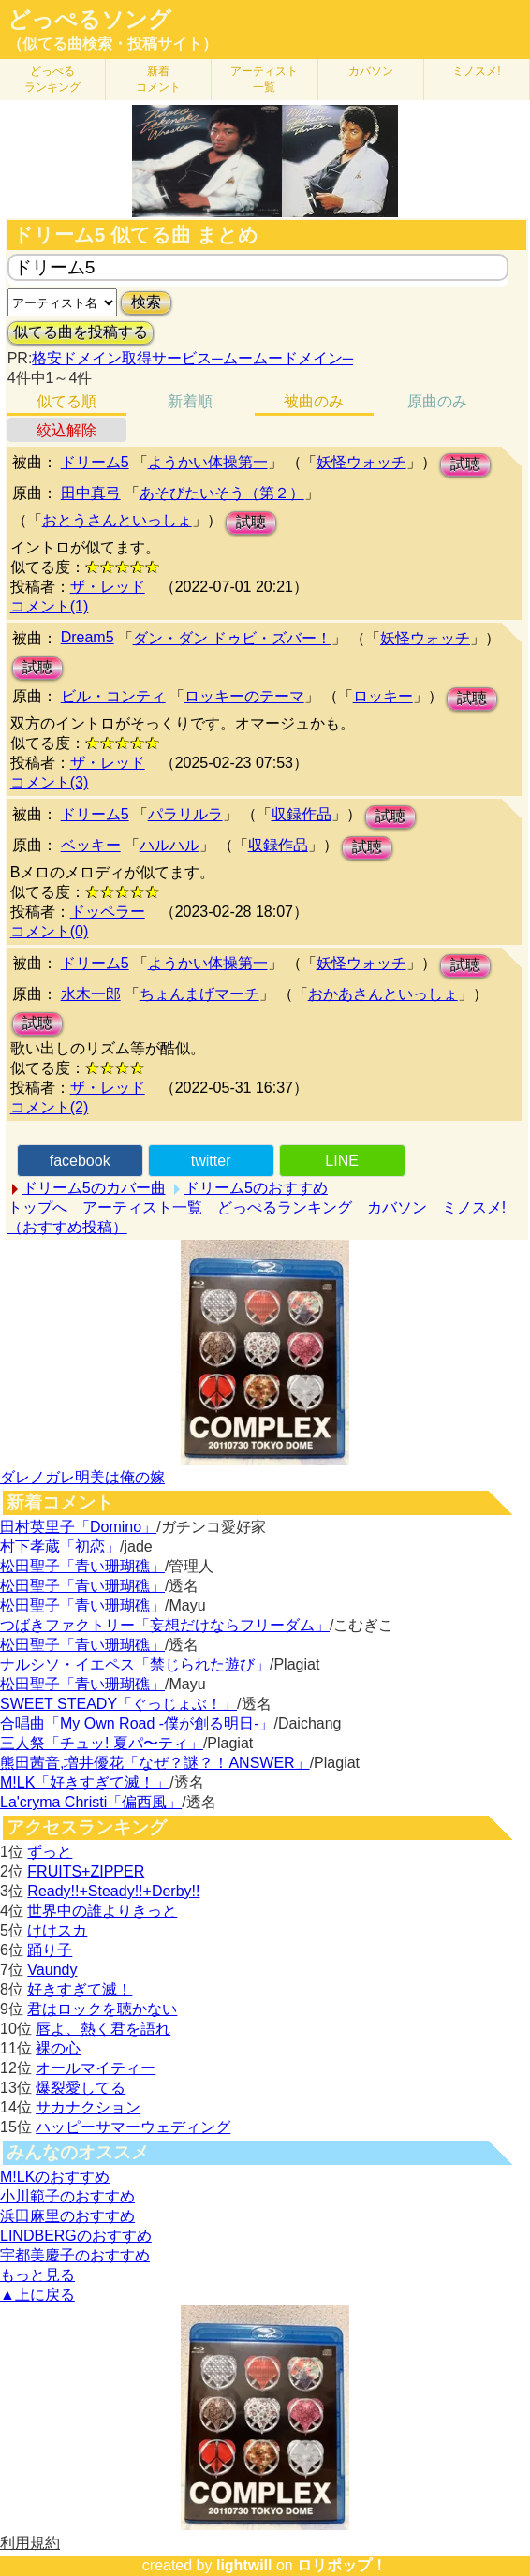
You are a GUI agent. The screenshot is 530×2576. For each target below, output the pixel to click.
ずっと (49, 1852)
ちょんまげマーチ (199, 994)
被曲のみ (314, 401)
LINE (342, 1161)
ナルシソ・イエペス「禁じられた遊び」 (135, 1664)
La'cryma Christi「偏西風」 (91, 1802)
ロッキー (383, 696)
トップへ (37, 1207)
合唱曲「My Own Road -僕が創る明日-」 (136, 1723)
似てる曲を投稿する (80, 332)
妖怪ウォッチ (361, 462)
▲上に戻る (37, 2295)
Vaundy (52, 1970)
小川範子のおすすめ (67, 2196)
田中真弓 (91, 493)
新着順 (190, 401)
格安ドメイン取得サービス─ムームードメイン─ (192, 358)
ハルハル (169, 845)
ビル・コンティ (113, 696)
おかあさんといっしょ (383, 994)
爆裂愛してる (80, 2088)
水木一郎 (91, 994)
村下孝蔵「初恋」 (60, 1546)
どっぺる (52, 79)
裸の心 (58, 2048)
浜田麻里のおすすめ (67, 2216)
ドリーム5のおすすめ (256, 1188)
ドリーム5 (95, 462)
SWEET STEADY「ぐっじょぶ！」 (118, 1704)
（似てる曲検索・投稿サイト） (112, 44)
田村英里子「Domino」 (78, 1527)
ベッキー (91, 845)
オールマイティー (95, 2068)
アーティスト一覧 (142, 1207)
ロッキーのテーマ (244, 696)
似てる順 (66, 401)
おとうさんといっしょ (117, 520)
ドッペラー (107, 912)
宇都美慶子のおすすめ (75, 2255)
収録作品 (301, 814)
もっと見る (37, 2275)
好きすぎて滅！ (79, 1989)
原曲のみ (437, 401)
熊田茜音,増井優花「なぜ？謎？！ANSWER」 (155, 1763)
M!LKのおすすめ (55, 2177)
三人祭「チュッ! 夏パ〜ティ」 (101, 1743)
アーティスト (264, 79)
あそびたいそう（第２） (222, 493)
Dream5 (87, 637)
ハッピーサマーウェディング (133, 2127)
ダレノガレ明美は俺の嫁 (82, 1477)
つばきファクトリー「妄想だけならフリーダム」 (165, 1625)
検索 (146, 302)
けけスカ (57, 1930)
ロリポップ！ (342, 2565)
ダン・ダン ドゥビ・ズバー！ (232, 638)
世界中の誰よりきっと (102, 1911)
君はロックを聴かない (102, 2009)
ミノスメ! (476, 71)
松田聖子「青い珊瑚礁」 (82, 1566)
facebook (80, 1161)
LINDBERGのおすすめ (76, 2236)
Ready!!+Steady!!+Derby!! (113, 1891)
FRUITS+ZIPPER (85, 1871)
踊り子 (49, 1950)
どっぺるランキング (284, 1207)
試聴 (465, 464)
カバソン (370, 71)
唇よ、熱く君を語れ (103, 2029)
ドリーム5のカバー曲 (94, 1188)
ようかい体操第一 (208, 462)
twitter (211, 1161)
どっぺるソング (89, 19)
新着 (158, 79)
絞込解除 (66, 430)
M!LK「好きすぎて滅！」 (84, 1782)
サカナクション (88, 2107)
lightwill (244, 2565)
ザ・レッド (107, 587)
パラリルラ (185, 814)
